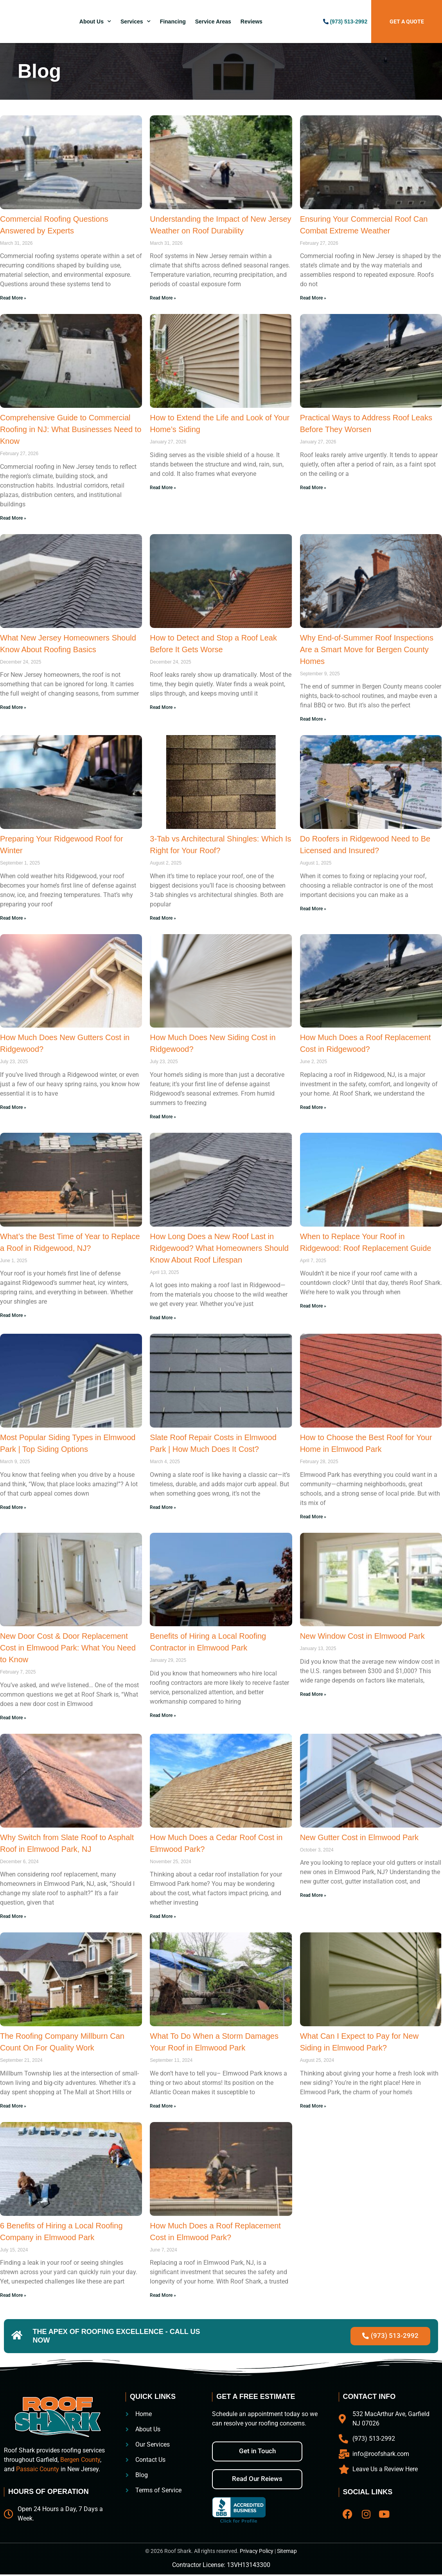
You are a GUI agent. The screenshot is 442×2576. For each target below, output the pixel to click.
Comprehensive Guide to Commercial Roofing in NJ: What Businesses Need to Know (70, 429)
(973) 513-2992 (348, 21)
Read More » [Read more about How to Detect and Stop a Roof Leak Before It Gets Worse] (163, 707)
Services (135, 21)
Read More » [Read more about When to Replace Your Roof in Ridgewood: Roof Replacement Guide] (313, 1306)
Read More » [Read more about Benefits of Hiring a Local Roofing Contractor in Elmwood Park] (163, 1715)
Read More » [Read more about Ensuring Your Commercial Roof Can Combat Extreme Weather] (313, 298)
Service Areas (213, 21)
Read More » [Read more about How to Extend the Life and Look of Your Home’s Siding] (163, 487)
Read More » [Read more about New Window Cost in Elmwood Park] (313, 1694)
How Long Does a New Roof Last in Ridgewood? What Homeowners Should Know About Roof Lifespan (219, 1248)
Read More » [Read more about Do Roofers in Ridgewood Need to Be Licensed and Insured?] (313, 908)
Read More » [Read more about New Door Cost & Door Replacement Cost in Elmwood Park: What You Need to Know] (13, 1717)
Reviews (251, 21)
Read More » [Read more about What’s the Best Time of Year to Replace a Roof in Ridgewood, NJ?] (13, 1315)
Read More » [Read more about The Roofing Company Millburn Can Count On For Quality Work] (13, 2106)
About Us (95, 21)
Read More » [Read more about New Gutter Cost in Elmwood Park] (313, 1895)
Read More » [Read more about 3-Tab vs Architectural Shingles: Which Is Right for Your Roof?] (163, 918)
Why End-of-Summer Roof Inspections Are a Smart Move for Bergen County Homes (366, 649)
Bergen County (80, 2461)
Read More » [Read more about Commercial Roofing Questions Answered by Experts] (13, 298)
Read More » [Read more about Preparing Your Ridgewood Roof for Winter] (13, 918)
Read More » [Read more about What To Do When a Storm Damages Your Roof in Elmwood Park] (163, 2106)
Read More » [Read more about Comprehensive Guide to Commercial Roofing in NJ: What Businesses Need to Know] (13, 518)
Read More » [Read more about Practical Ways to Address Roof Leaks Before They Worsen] (313, 487)
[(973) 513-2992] (326, 21)
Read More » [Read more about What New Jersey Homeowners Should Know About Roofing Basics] (13, 707)
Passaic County (37, 2470)
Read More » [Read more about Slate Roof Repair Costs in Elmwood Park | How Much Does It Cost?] (163, 1507)
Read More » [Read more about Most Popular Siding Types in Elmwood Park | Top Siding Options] (13, 1507)
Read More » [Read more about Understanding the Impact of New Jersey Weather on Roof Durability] (163, 298)
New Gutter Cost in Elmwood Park (359, 1837)
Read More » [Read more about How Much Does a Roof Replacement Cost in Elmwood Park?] (163, 2295)
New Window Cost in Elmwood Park (362, 1636)
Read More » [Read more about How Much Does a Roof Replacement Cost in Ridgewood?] (313, 1107)
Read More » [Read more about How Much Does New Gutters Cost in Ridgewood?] (13, 1107)
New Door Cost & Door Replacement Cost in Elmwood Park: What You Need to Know (68, 1648)
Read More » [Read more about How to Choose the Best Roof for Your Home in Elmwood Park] (313, 1516)
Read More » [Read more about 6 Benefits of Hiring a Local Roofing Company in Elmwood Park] (13, 2295)
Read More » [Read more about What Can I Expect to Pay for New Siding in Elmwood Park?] (313, 2106)
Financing (173, 21)
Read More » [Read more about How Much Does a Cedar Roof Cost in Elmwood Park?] (163, 1916)
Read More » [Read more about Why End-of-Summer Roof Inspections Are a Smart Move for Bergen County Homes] (313, 719)
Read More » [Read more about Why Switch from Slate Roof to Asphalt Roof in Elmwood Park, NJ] (13, 1916)
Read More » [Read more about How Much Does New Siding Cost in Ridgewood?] (163, 1116)
